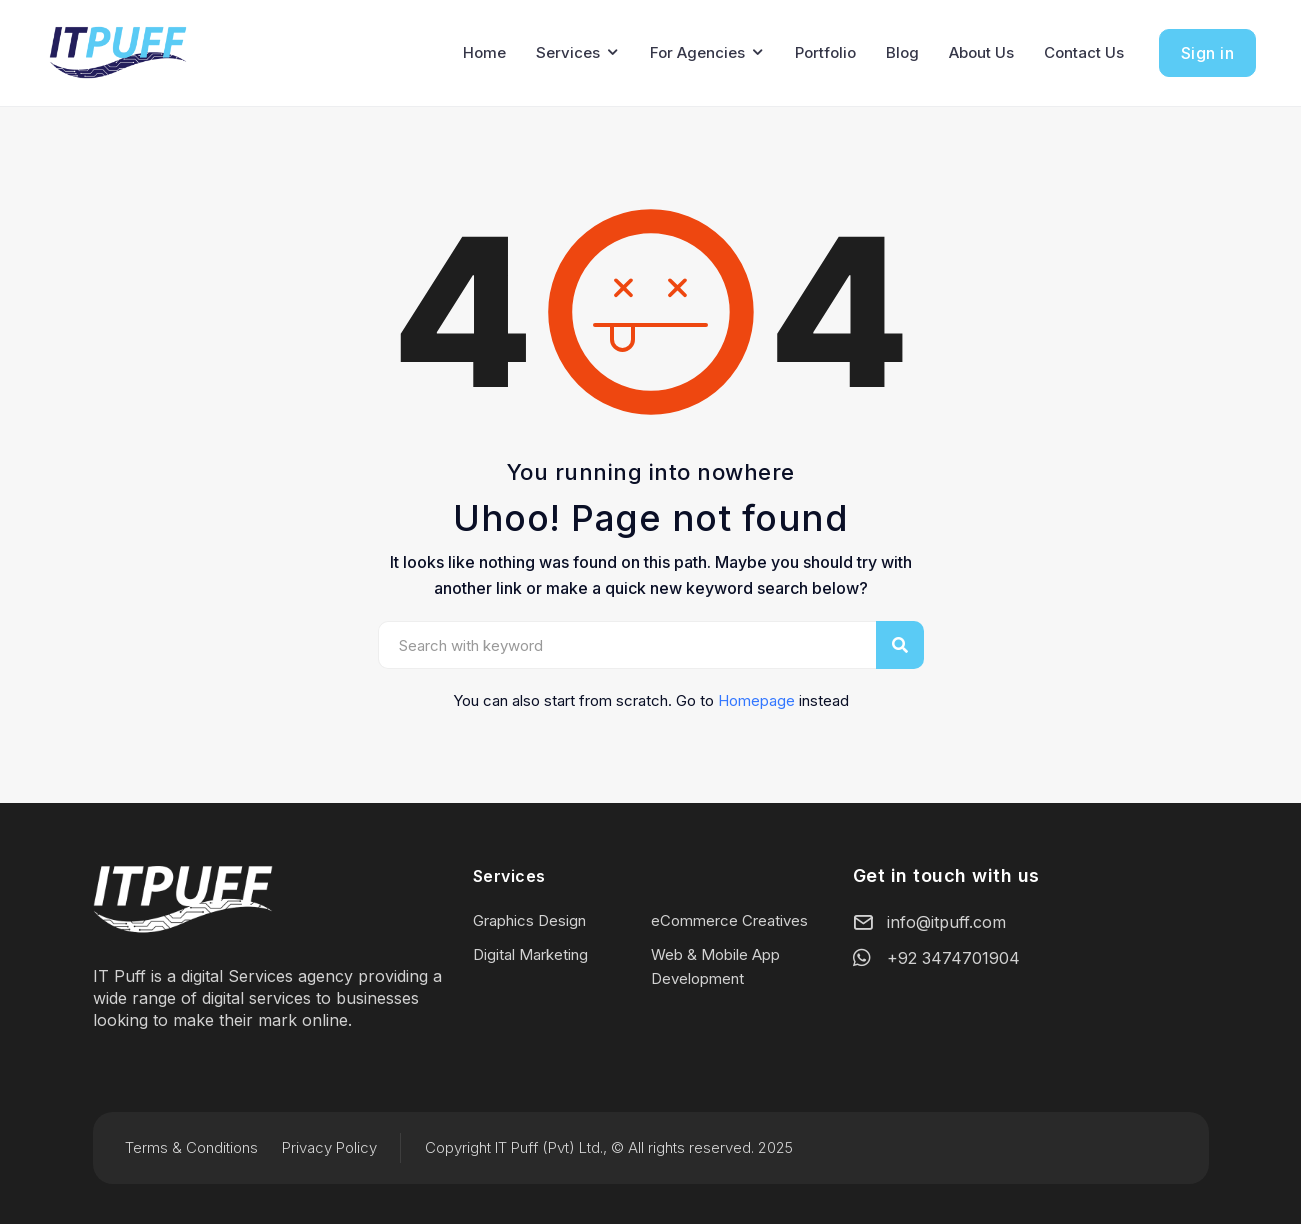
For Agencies (697, 52)
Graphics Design (529, 920)
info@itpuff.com (946, 922)
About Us (981, 52)
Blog (902, 52)
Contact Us (1084, 52)
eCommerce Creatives (729, 920)
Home (484, 52)
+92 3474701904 (953, 958)
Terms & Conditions (191, 1147)
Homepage (756, 700)
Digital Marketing (530, 954)
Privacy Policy (329, 1147)
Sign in (1208, 53)
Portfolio (825, 52)
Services (568, 52)
